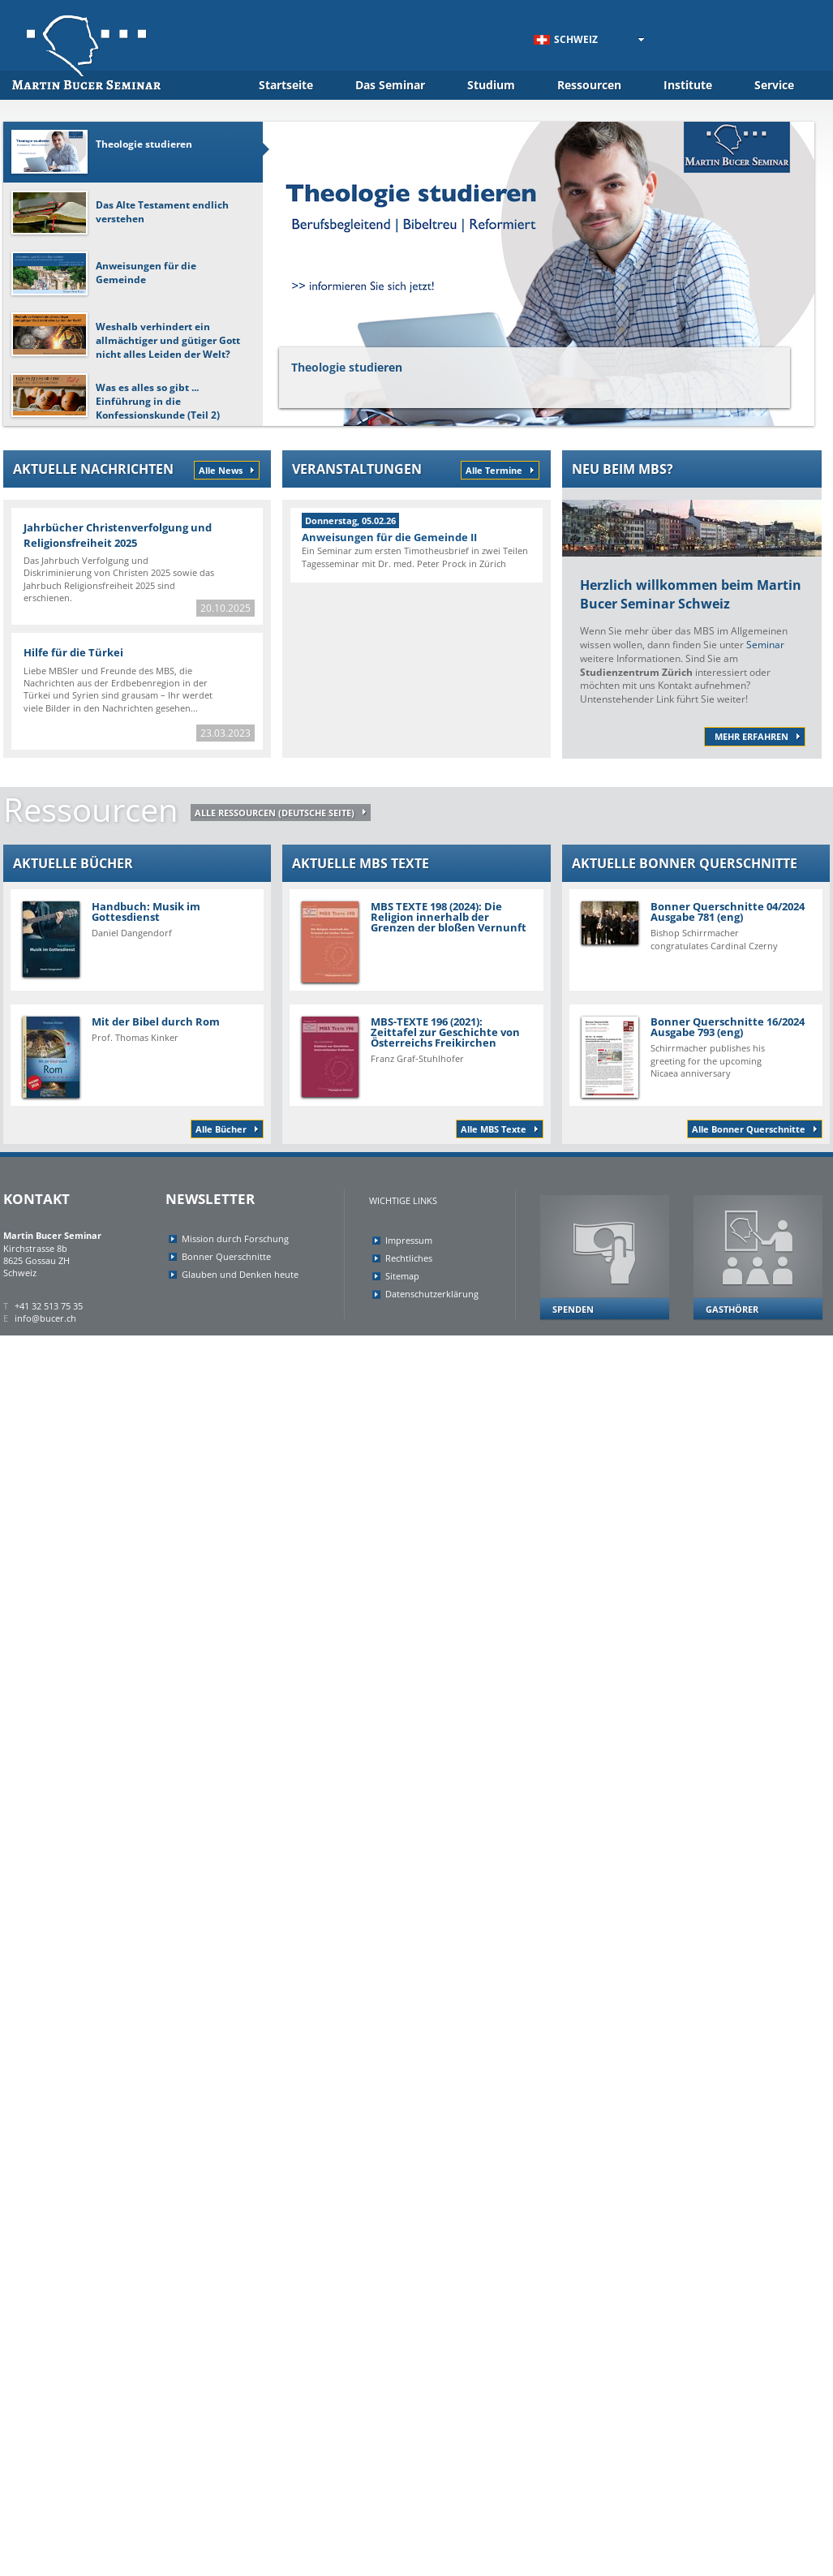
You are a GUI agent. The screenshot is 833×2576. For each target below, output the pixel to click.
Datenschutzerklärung (432, 1294)
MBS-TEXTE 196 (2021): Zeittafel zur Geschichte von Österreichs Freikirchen (416, 1055)
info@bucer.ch (45, 1318)
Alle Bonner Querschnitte (748, 1129)
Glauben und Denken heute (240, 1274)
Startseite (286, 84)
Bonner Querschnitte (226, 1256)
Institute (687, 84)
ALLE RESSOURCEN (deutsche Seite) (274, 812)
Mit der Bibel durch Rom (137, 1056)
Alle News (221, 470)
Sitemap (402, 1276)
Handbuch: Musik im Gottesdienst (137, 938)
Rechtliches (408, 1258)
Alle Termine (494, 470)
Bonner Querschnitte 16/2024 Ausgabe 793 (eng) (696, 1056)
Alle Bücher (221, 1129)
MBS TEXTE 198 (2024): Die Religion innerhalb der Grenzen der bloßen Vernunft (414, 941)
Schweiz (566, 39)
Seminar (765, 645)
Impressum (408, 1240)
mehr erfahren (751, 736)
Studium (491, 84)
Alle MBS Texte (493, 1129)
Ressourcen (589, 84)
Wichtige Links (403, 1200)
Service (774, 84)
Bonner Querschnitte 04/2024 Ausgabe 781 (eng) (696, 925)
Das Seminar (390, 84)
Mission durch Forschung (235, 1238)
